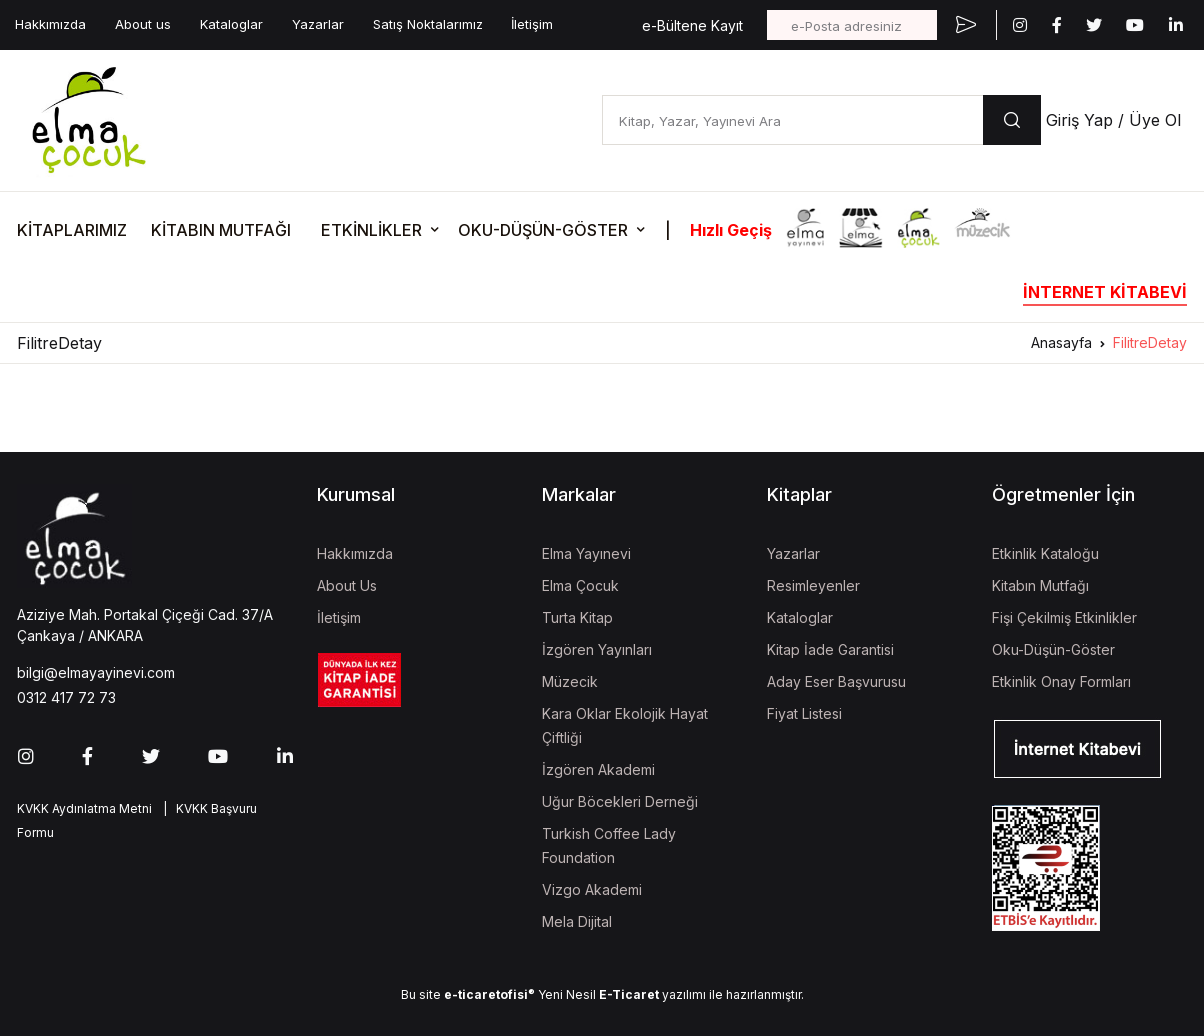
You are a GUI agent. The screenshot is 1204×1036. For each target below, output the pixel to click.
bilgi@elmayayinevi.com (96, 672)
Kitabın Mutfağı (1040, 585)
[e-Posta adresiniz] (852, 25)
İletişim (532, 24)
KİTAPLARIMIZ (72, 230)
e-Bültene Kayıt (692, 25)
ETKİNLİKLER (371, 230)
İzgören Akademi (598, 769)
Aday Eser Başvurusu (836, 681)
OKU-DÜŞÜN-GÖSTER (543, 230)
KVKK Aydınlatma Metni (84, 808)
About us (143, 24)
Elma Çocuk (580, 585)
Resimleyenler (813, 585)
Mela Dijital (577, 921)
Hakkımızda (50, 24)
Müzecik (570, 681)
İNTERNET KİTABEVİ (1105, 292)
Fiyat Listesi (804, 713)
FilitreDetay (1150, 342)
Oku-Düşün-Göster (1053, 649)
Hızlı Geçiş (731, 230)
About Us (347, 585)
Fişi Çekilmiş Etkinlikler (1064, 617)
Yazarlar (318, 24)
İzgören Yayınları (597, 649)
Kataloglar (231, 24)
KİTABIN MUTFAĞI (221, 230)
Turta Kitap (577, 617)
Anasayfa (1061, 342)
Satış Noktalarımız (428, 24)
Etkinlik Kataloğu (1045, 553)
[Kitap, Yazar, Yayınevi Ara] (792, 120)
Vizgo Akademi (592, 889)
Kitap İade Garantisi (830, 649)
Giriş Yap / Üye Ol (1113, 120)
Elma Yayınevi (586, 553)
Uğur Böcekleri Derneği (620, 801)
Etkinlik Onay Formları (1061, 681)
